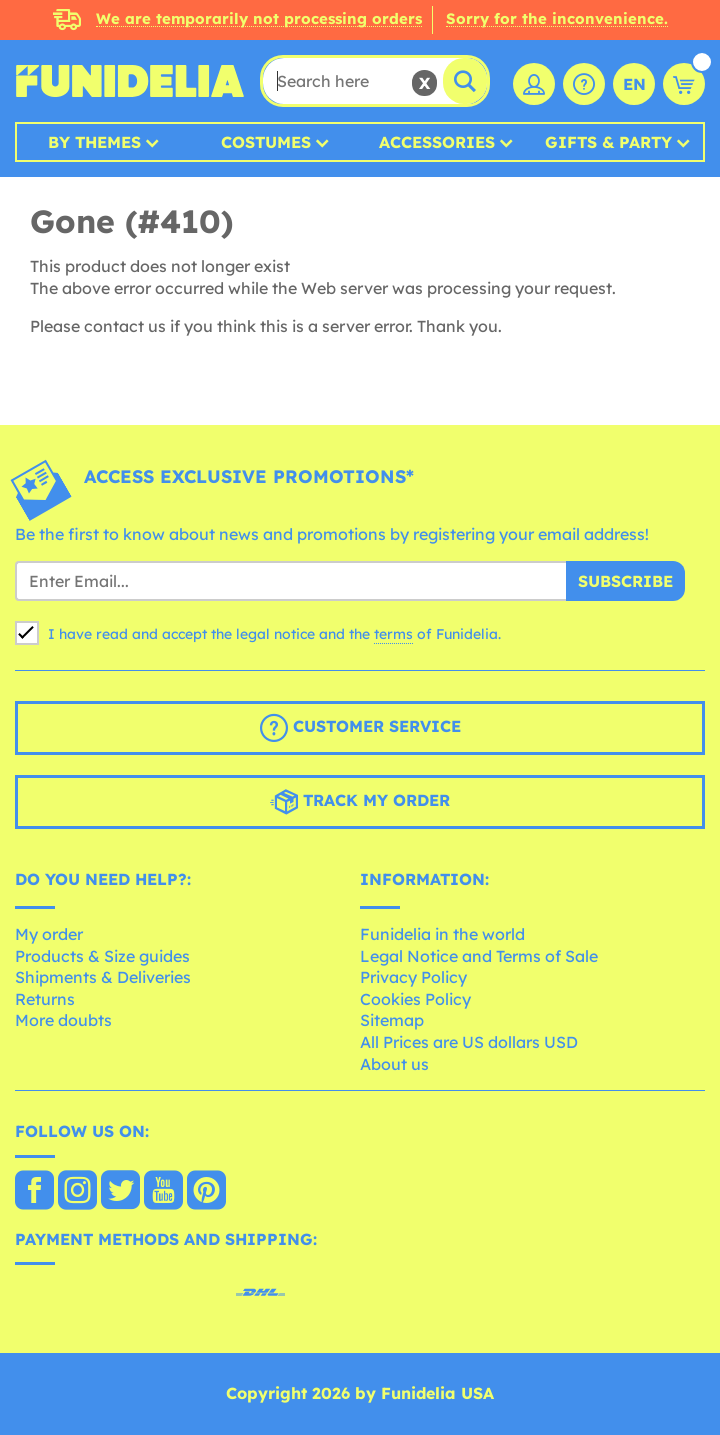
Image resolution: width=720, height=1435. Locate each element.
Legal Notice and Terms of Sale (479, 956)
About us (394, 1064)
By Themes (94, 142)
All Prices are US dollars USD (469, 1042)
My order (49, 934)
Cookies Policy (415, 999)
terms (393, 634)
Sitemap (392, 1020)
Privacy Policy (413, 977)
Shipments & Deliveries (103, 977)
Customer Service (360, 728)
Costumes (266, 142)
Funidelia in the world (442, 934)
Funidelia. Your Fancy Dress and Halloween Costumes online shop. (130, 81)
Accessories (437, 142)
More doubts (63, 1020)
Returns (45, 999)
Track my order (360, 802)
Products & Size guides (102, 956)
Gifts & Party (608, 142)
